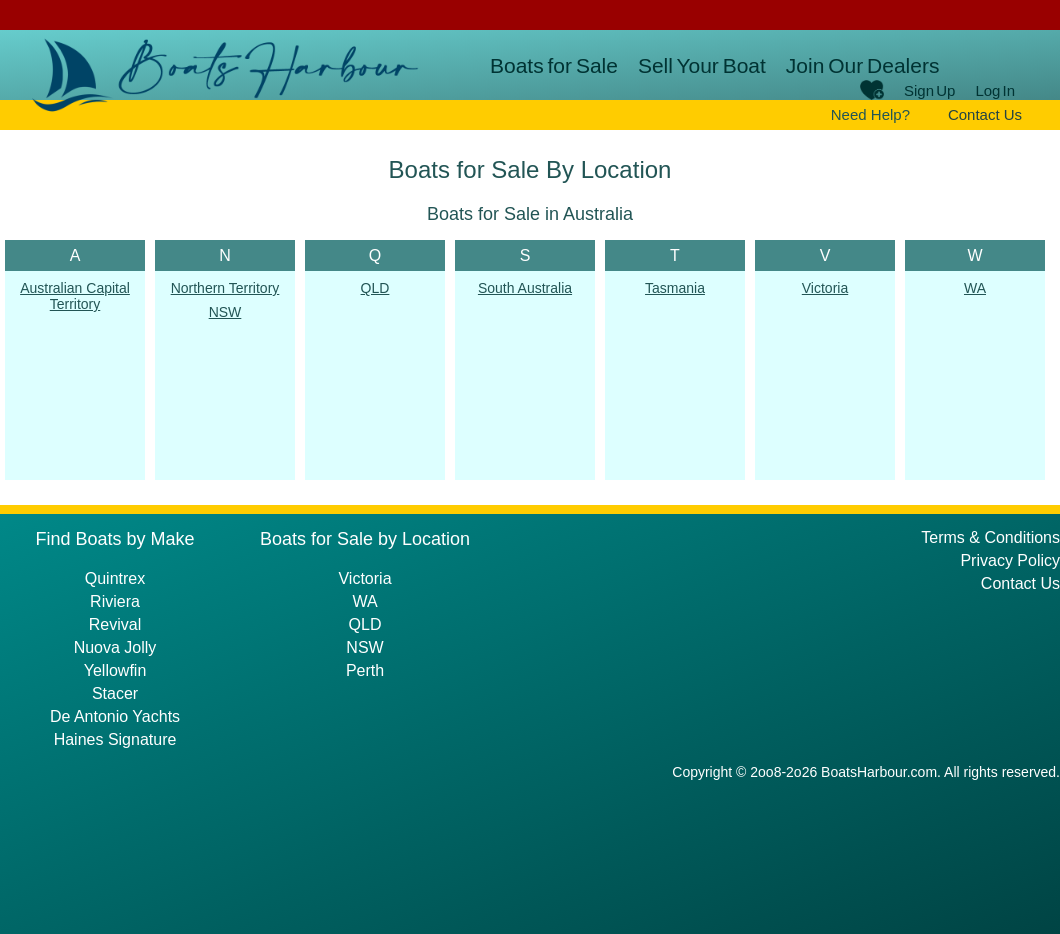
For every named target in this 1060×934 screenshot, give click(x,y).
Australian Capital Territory (75, 296)
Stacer (115, 693)
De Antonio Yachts (115, 716)
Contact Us (985, 114)
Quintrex (115, 578)
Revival (115, 624)
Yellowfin (115, 670)
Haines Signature (115, 739)
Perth (365, 670)
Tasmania (675, 288)
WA (975, 288)
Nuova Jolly (115, 647)
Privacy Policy (1010, 560)
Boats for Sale (554, 65)
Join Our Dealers (863, 65)
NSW (225, 312)
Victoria (825, 288)
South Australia (525, 288)
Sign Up (929, 90)
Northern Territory (225, 288)
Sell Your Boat (702, 65)
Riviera (115, 601)
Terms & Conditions (990, 537)
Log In (995, 90)
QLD (375, 288)
